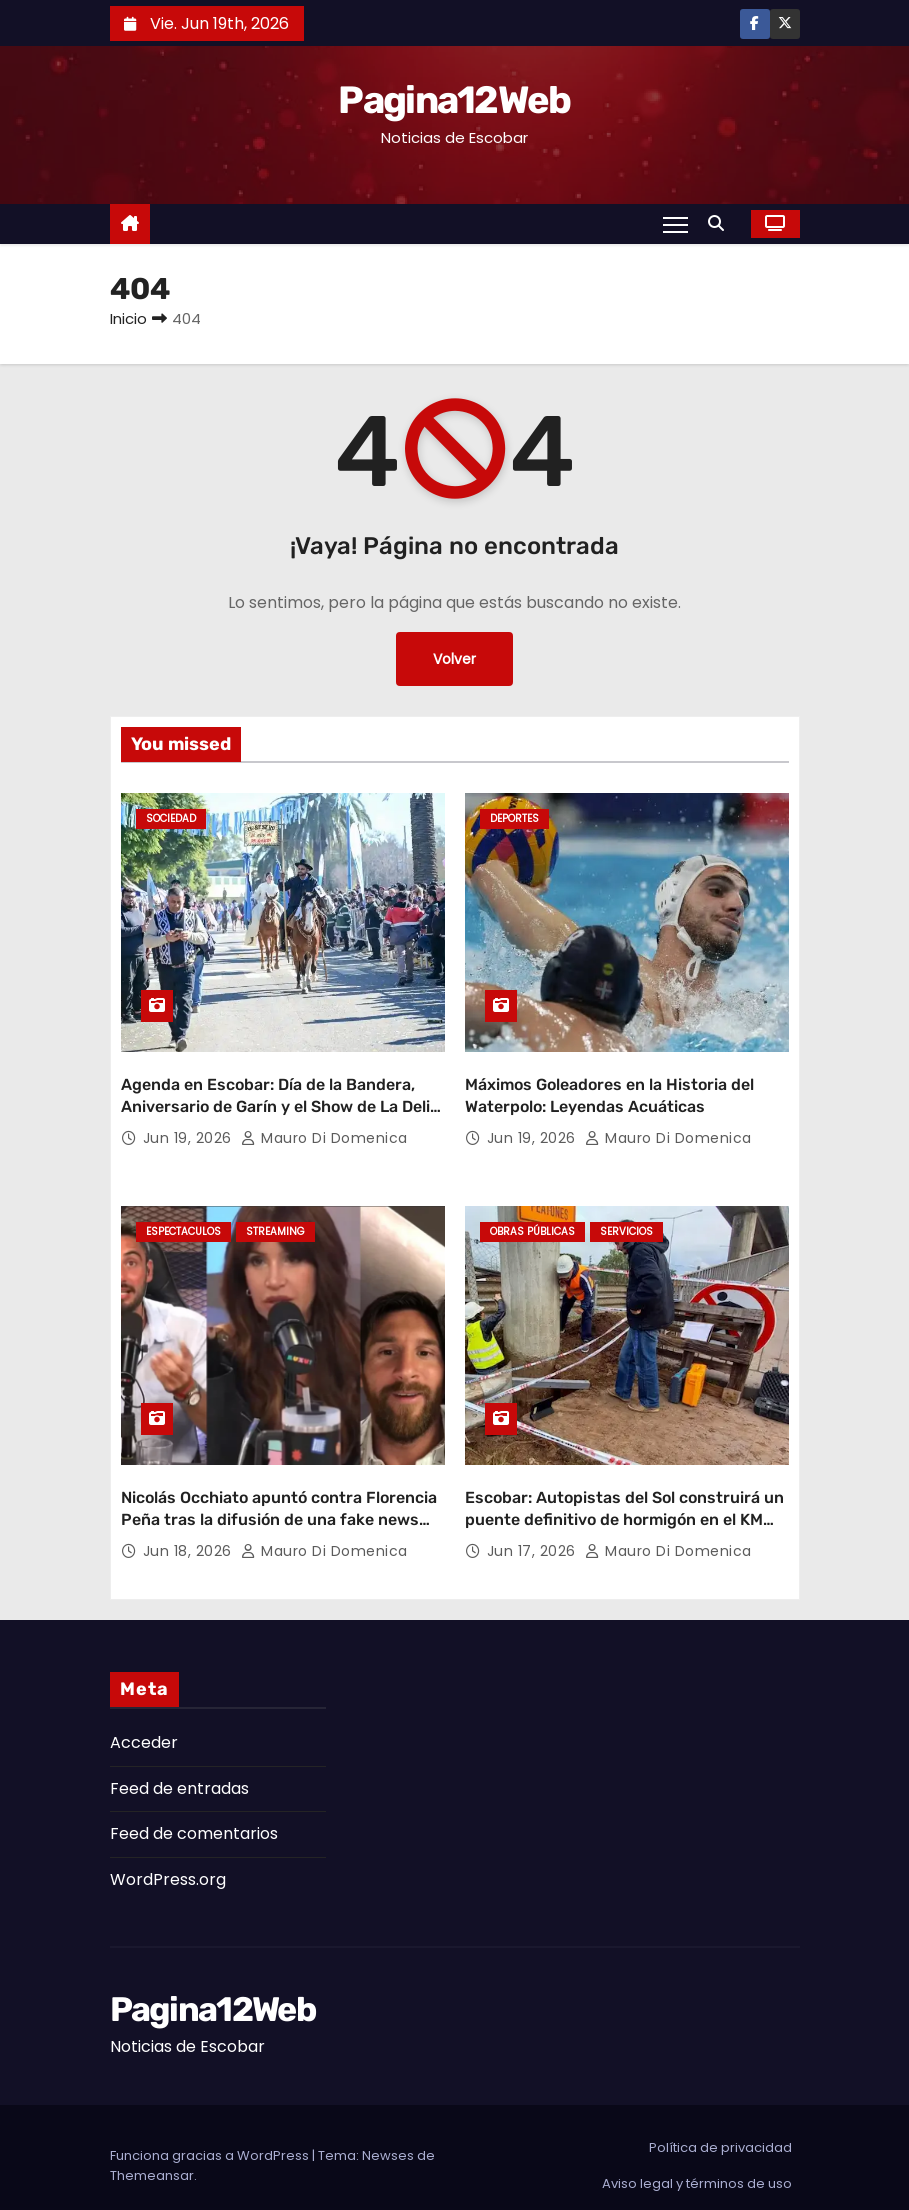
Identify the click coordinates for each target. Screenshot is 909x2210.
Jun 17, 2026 (534, 1534)
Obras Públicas (532, 1223)
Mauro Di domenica (324, 1130)
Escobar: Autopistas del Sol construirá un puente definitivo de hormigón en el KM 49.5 (624, 1502)
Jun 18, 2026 (190, 1534)
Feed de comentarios (194, 1816)
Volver (454, 659)
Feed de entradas (179, 1770)
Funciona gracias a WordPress (211, 2138)
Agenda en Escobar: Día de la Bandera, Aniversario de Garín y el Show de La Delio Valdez (280, 1098)
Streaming (275, 1223)
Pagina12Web (454, 100)
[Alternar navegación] (674, 224)
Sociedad (171, 818)
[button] (721, 223)
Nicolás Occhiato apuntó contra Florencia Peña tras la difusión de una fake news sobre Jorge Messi (279, 1502)
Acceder (144, 1725)
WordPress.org (168, 1861)
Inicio (128, 318)
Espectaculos (183, 1223)
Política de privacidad (720, 2130)
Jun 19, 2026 (190, 1130)
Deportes (514, 818)
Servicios (626, 1223)
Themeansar (152, 2158)
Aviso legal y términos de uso (697, 2166)
